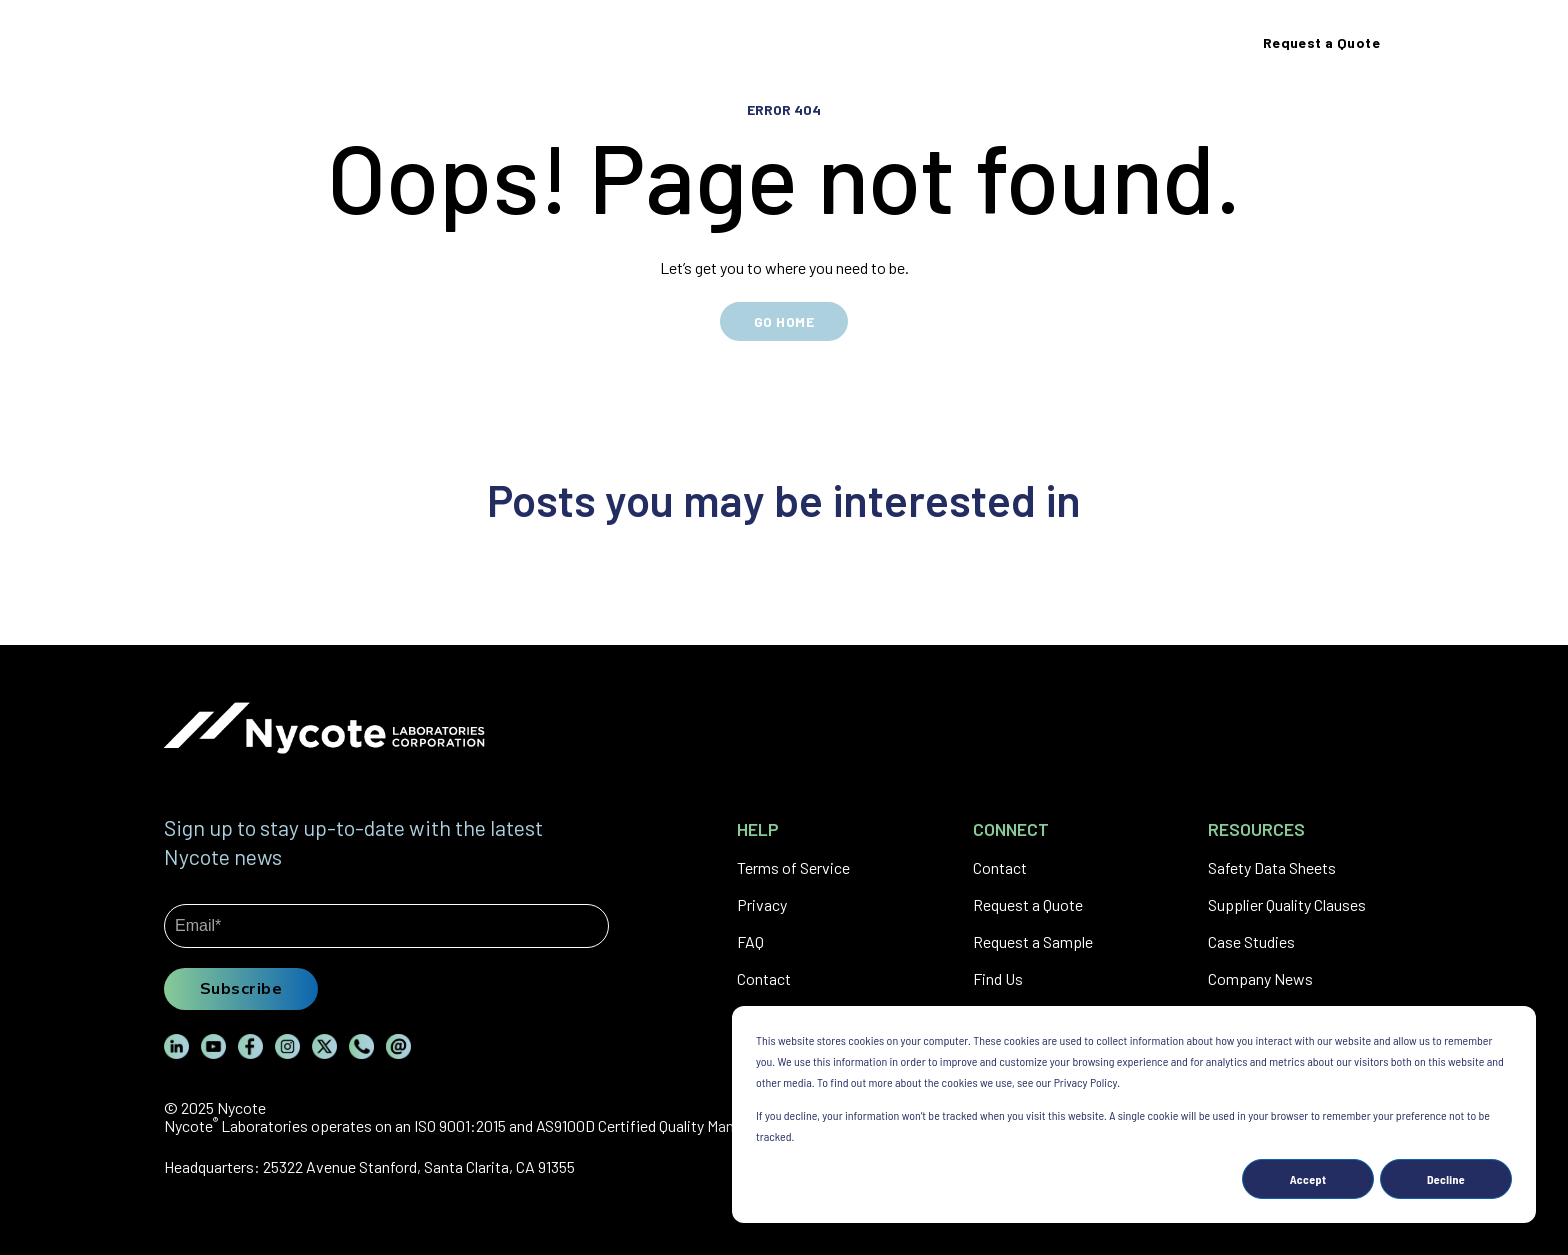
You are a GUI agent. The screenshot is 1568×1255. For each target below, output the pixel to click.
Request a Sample (1033, 941)
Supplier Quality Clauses (1287, 904)
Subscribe (241, 988)
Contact (764, 978)
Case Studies (1251, 941)
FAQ (750, 941)
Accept (1308, 1179)
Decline (1446, 1179)
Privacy (762, 904)
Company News (1260, 978)
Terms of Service (793, 867)
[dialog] (1134, 1114)
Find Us (998, 978)
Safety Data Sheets (1272, 867)
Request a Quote (1028, 904)
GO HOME (784, 321)
